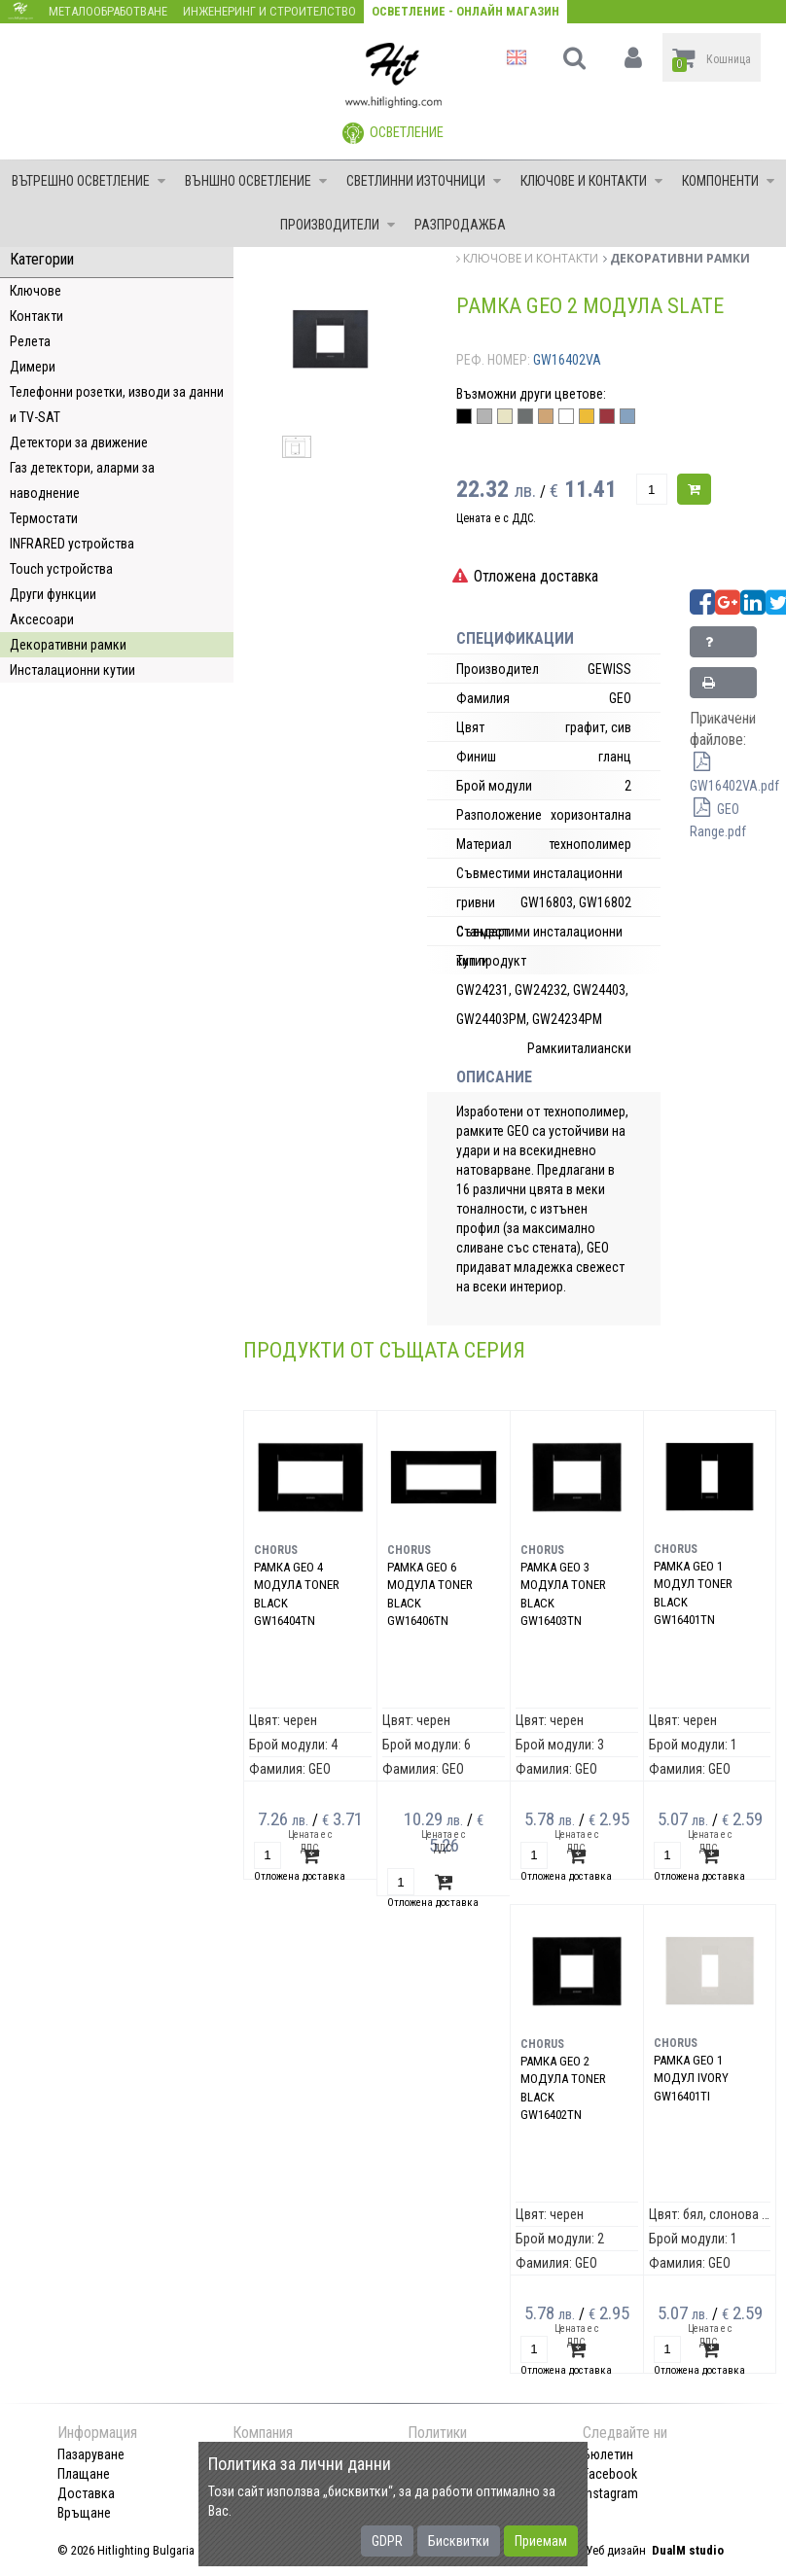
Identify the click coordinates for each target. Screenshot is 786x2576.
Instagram (610, 2493)
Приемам (541, 2541)
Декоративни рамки (68, 645)
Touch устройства (61, 569)
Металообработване (108, 11)
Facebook (610, 2474)
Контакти (36, 316)
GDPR (387, 2541)
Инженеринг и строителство (269, 11)
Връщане (84, 2513)
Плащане (83, 2474)
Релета (30, 341)
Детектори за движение (79, 442)
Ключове (35, 291)
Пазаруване (91, 2454)
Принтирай (728, 687)
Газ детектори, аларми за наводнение (82, 480)
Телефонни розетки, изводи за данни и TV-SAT (117, 404)
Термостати (44, 518)
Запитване (728, 646)
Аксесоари (42, 619)
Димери (32, 366)
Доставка (86, 2493)
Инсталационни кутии (72, 670)
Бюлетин (608, 2454)
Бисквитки (458, 2541)
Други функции (53, 594)
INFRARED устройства (72, 543)
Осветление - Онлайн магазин (465, 11)
